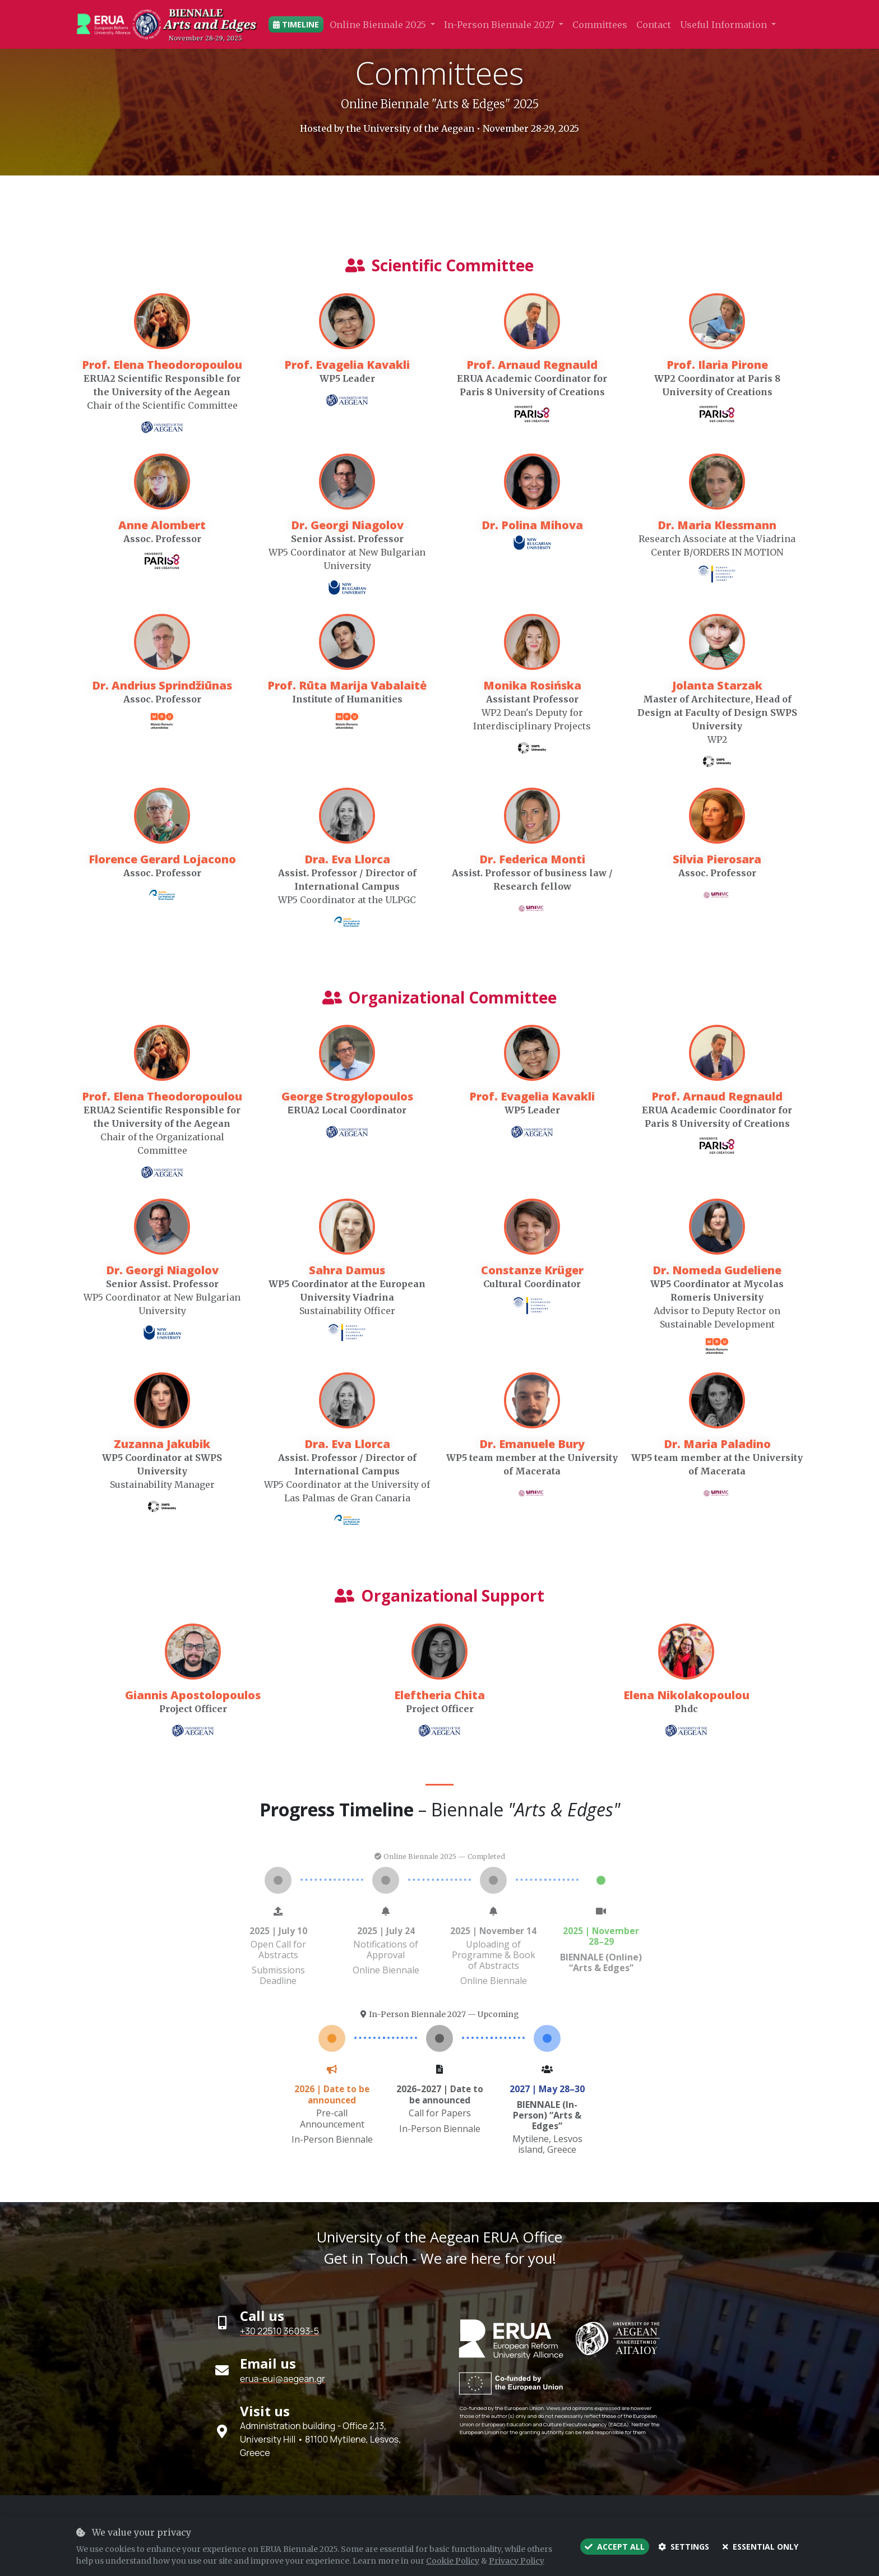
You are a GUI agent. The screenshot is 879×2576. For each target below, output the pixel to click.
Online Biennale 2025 (379, 24)
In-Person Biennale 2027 (500, 24)
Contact (653, 24)
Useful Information (724, 24)
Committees (599, 24)
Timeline (296, 24)
